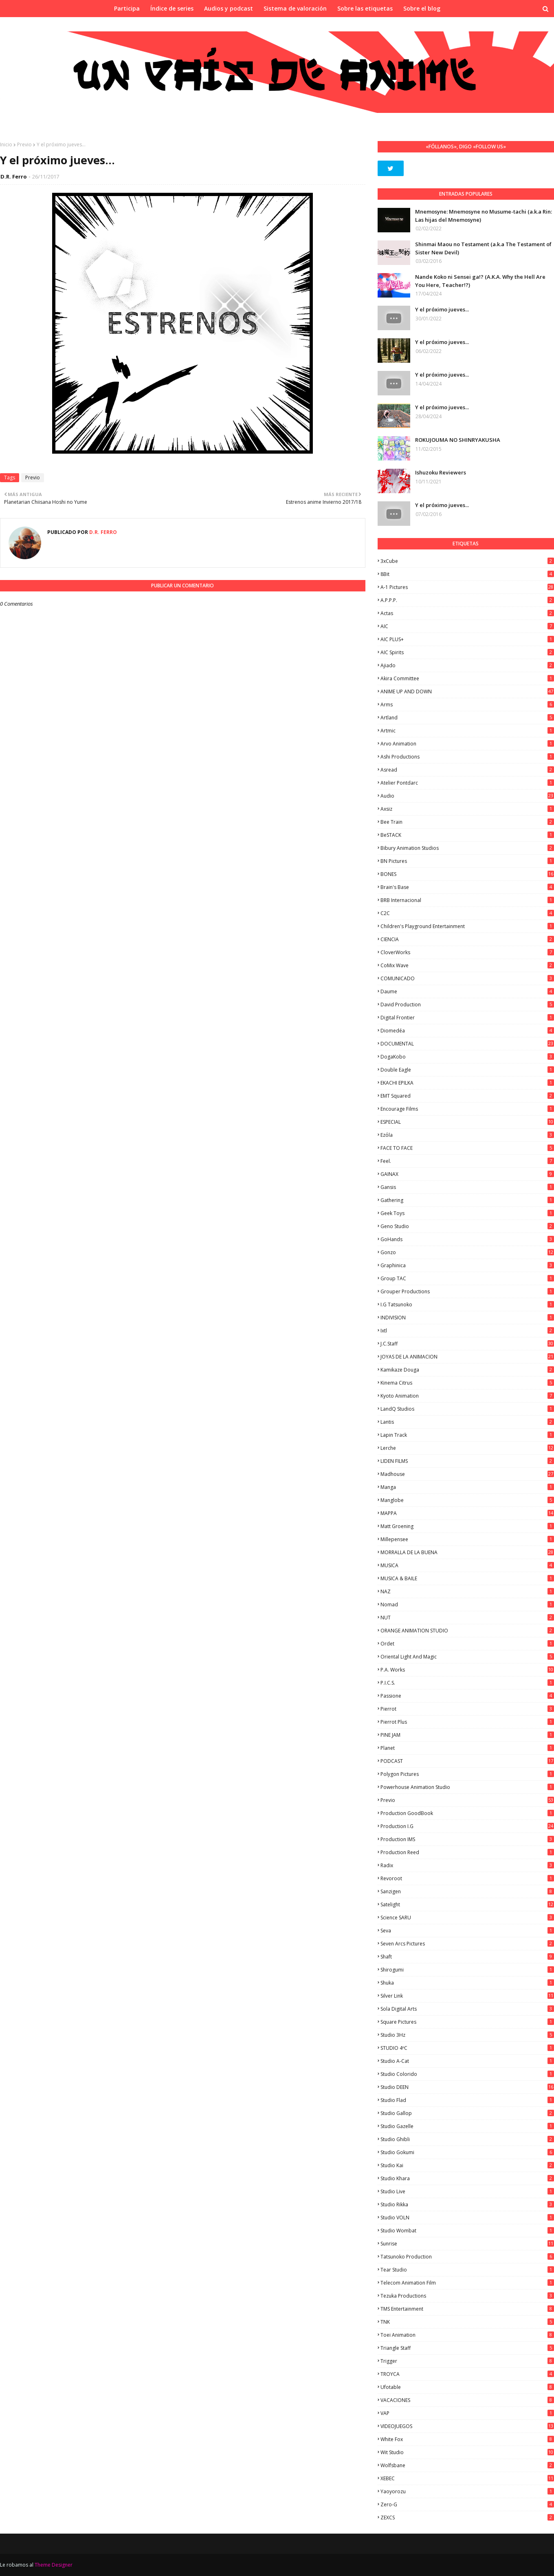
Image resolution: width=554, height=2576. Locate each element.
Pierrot (467, 1708)
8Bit (467, 574)
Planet (467, 1748)
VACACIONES (467, 2400)
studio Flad (467, 2100)
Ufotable (467, 2387)
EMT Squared (467, 1095)
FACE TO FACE (467, 1148)
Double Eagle (467, 1069)
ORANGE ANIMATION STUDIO (467, 1630)
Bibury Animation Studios (467, 848)
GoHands (467, 1239)
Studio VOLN (467, 2217)
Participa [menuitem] (127, 8)
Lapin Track (467, 1434)
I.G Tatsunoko (467, 1304)
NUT (467, 1617)
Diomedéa (467, 1030)
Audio (467, 795)
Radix (467, 1865)
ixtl (467, 1330)
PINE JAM (467, 1734)
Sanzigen (467, 1891)
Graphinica (467, 1265)
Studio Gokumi (467, 2152)
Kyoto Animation (467, 1395)
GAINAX (467, 1174)
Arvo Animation (467, 743)
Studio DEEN (467, 2087)
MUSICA (467, 1565)
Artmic (467, 730)
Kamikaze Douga (467, 1369)
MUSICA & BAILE (467, 1578)
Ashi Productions (467, 756)
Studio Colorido (467, 2074)
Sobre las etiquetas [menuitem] (365, 8)
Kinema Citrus (467, 1382)
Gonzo (467, 1252)
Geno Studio (467, 1226)
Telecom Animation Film (467, 2282)
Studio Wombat (467, 2230)
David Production (467, 1004)
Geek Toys (467, 1213)
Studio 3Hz (467, 2034)
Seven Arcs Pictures (467, 1943)
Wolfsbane (467, 2465)
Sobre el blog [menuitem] (421, 8)
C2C (467, 913)
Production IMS (467, 1839)
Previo (24, 144)
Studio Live (467, 2191)
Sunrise (467, 2243)
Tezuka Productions (467, 2295)
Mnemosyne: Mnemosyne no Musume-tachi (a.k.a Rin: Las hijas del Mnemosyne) (483, 215)
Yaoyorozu (467, 2491)
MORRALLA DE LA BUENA (467, 1552)
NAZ (467, 1591)
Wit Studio (467, 2452)
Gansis (467, 1187)
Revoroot (467, 1878)
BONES (467, 874)
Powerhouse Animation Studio (467, 1787)
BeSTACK (467, 834)
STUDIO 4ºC (467, 2047)
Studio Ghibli (467, 2139)
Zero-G (467, 2504)
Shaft (467, 1956)
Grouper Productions (467, 1291)
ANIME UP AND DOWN (467, 691)
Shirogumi (467, 1969)
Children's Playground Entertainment (467, 926)
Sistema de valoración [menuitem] (295, 8)
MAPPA (467, 1513)
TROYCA (467, 2374)
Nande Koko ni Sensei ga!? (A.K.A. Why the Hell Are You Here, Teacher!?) (480, 281)
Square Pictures (467, 2021)
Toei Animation (467, 2334)
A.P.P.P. (467, 600)
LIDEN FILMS (467, 1461)
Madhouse (467, 1474)
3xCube (467, 561)
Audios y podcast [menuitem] (228, 8)
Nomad (467, 1604)
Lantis (467, 1421)
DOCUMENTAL (467, 1043)
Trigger (467, 2361)
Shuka (467, 1982)
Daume (467, 991)
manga (467, 1487)
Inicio (6, 144)
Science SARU (467, 1917)
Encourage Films (467, 1108)
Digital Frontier (467, 1017)
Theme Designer (54, 2564)
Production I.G (467, 1826)
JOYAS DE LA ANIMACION (467, 1356)
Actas (467, 613)
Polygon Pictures (467, 1774)
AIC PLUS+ (467, 639)
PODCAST (467, 1761)
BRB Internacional (467, 900)
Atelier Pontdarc (467, 782)
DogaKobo (467, 1056)
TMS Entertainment (467, 2308)
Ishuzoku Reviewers (440, 472)
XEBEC (467, 2478)
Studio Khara (467, 2178)
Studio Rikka (467, 2204)
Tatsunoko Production (467, 2256)
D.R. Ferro (13, 176)
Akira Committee (467, 678)
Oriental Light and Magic (467, 1656)
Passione (467, 1695)
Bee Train (467, 821)
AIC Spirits (467, 652)
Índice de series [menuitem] (171, 8)
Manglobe (467, 1500)
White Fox (467, 2439)
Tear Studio (467, 2269)
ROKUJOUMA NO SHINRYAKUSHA (457, 439)
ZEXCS (467, 2517)
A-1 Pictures (467, 587)
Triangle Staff (467, 2347)
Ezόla (467, 1134)
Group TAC (467, 1278)
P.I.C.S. (467, 1682)
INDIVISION (467, 1317)
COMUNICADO (467, 978)
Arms (467, 704)
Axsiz (467, 808)
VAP (467, 2413)
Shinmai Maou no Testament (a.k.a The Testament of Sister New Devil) (483, 248)
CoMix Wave (467, 965)
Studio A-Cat (467, 2061)
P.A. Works (467, 1669)
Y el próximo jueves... (442, 309)
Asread (467, 769)
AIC (467, 626)
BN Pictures (467, 861)
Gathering (467, 1200)
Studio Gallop (467, 2113)
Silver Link (467, 1995)
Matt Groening (467, 1526)
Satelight (467, 1904)
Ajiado (467, 665)
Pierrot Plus (467, 1721)
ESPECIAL (467, 1121)
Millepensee (467, 1539)
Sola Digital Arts (467, 2008)
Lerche (467, 1448)
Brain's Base (467, 887)
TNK (467, 2321)
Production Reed (467, 1852)
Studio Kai (467, 2165)
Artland (467, 717)
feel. (467, 1161)
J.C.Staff (467, 1343)
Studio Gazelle (467, 2126)
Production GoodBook (467, 1813)
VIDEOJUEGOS (467, 2426)
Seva (467, 1930)
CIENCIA (467, 939)
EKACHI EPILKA (467, 1082)
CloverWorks (467, 952)
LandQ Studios (467, 1408)
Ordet (467, 1643)
